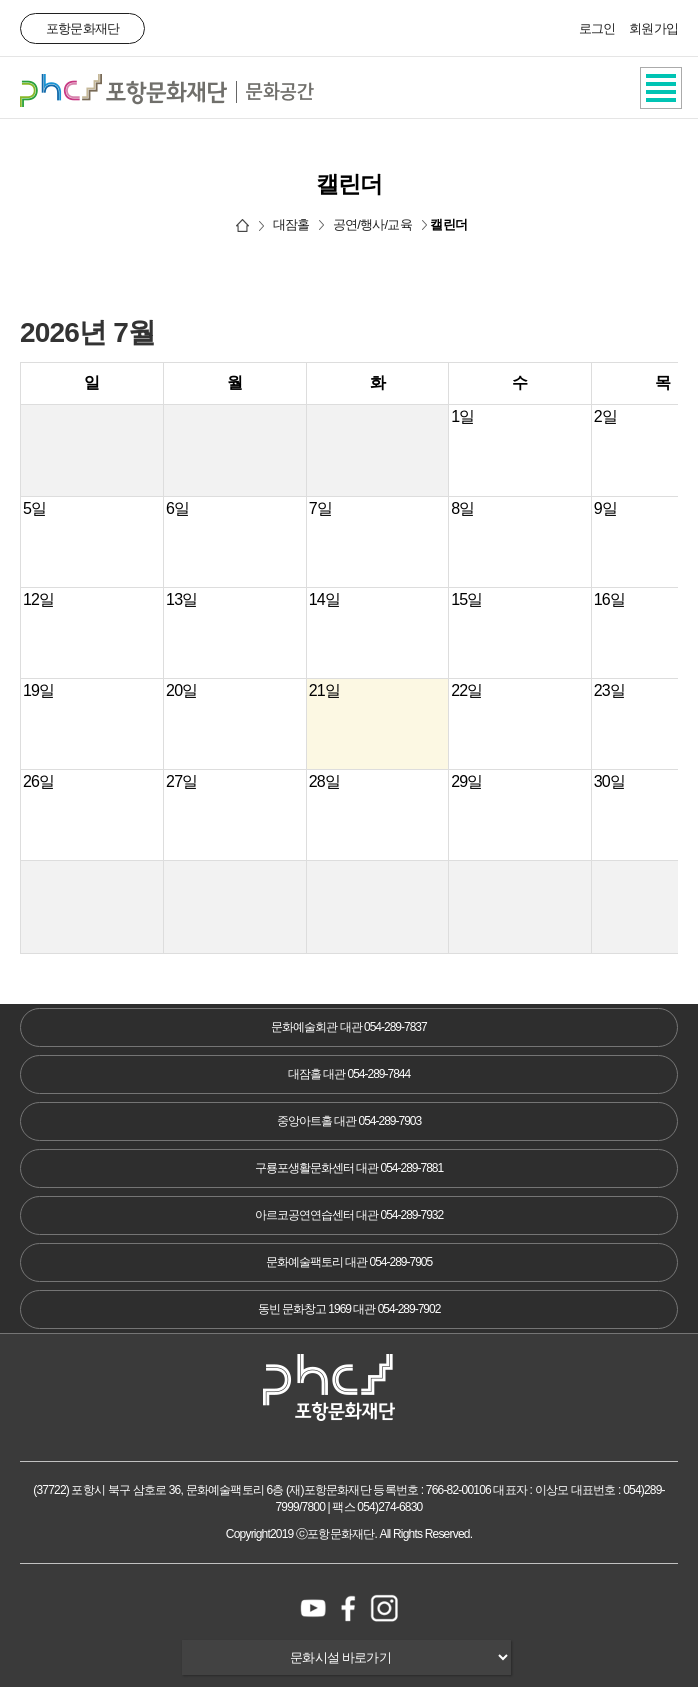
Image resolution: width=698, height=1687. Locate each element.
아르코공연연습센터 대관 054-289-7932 (349, 1215)
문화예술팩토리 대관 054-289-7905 (349, 1262)
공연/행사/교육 (372, 224)
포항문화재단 (82, 28)
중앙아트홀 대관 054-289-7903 (349, 1121)
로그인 (597, 28)
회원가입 (653, 28)
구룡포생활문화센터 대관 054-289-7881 (349, 1168)
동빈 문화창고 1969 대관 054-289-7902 (349, 1309)
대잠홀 (291, 224)
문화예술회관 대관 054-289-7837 (348, 1027)
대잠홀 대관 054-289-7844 (349, 1074)
